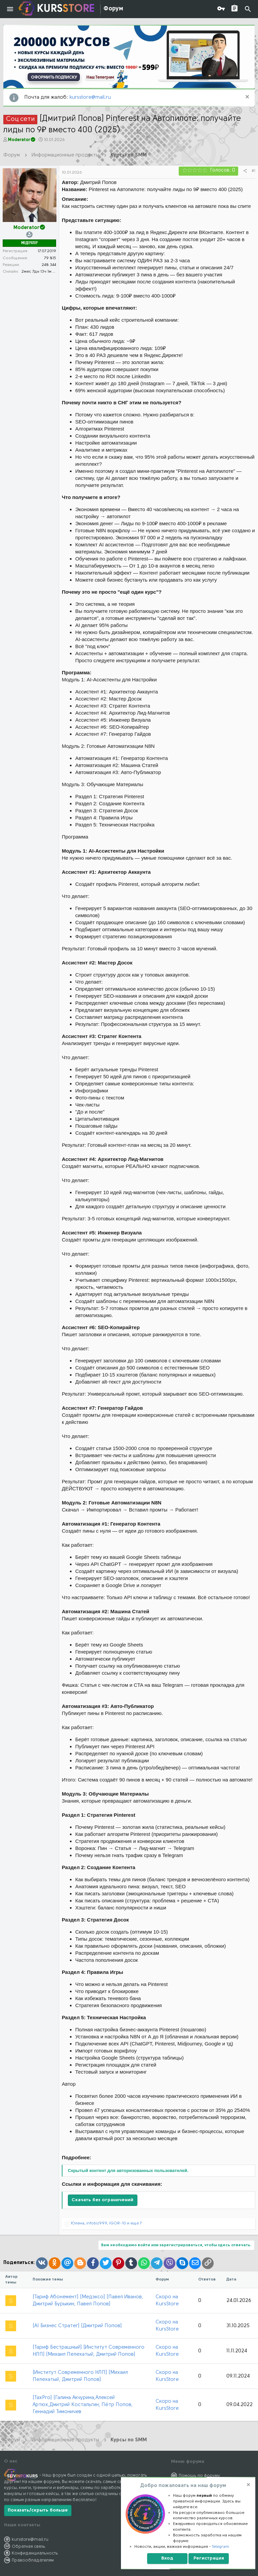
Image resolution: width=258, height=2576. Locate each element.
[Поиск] (248, 9)
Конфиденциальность (35, 2553)
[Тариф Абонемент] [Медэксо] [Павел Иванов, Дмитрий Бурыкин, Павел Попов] (88, 2301)
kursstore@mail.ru (90, 97)
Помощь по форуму (199, 2476)
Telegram (220, 2547)
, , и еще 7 (106, 2223)
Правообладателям (33, 2560)
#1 (253, 171)
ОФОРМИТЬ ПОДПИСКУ (54, 77)
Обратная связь (28, 2546)
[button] (10, 9)
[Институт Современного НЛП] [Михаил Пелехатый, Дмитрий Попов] (80, 2376)
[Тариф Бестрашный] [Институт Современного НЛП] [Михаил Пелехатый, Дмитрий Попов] (88, 2351)
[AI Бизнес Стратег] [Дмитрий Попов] (77, 2326)
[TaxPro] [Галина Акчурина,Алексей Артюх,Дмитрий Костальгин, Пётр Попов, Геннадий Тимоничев (83, 2404)
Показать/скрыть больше (38, 2510)
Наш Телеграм (100, 77)
